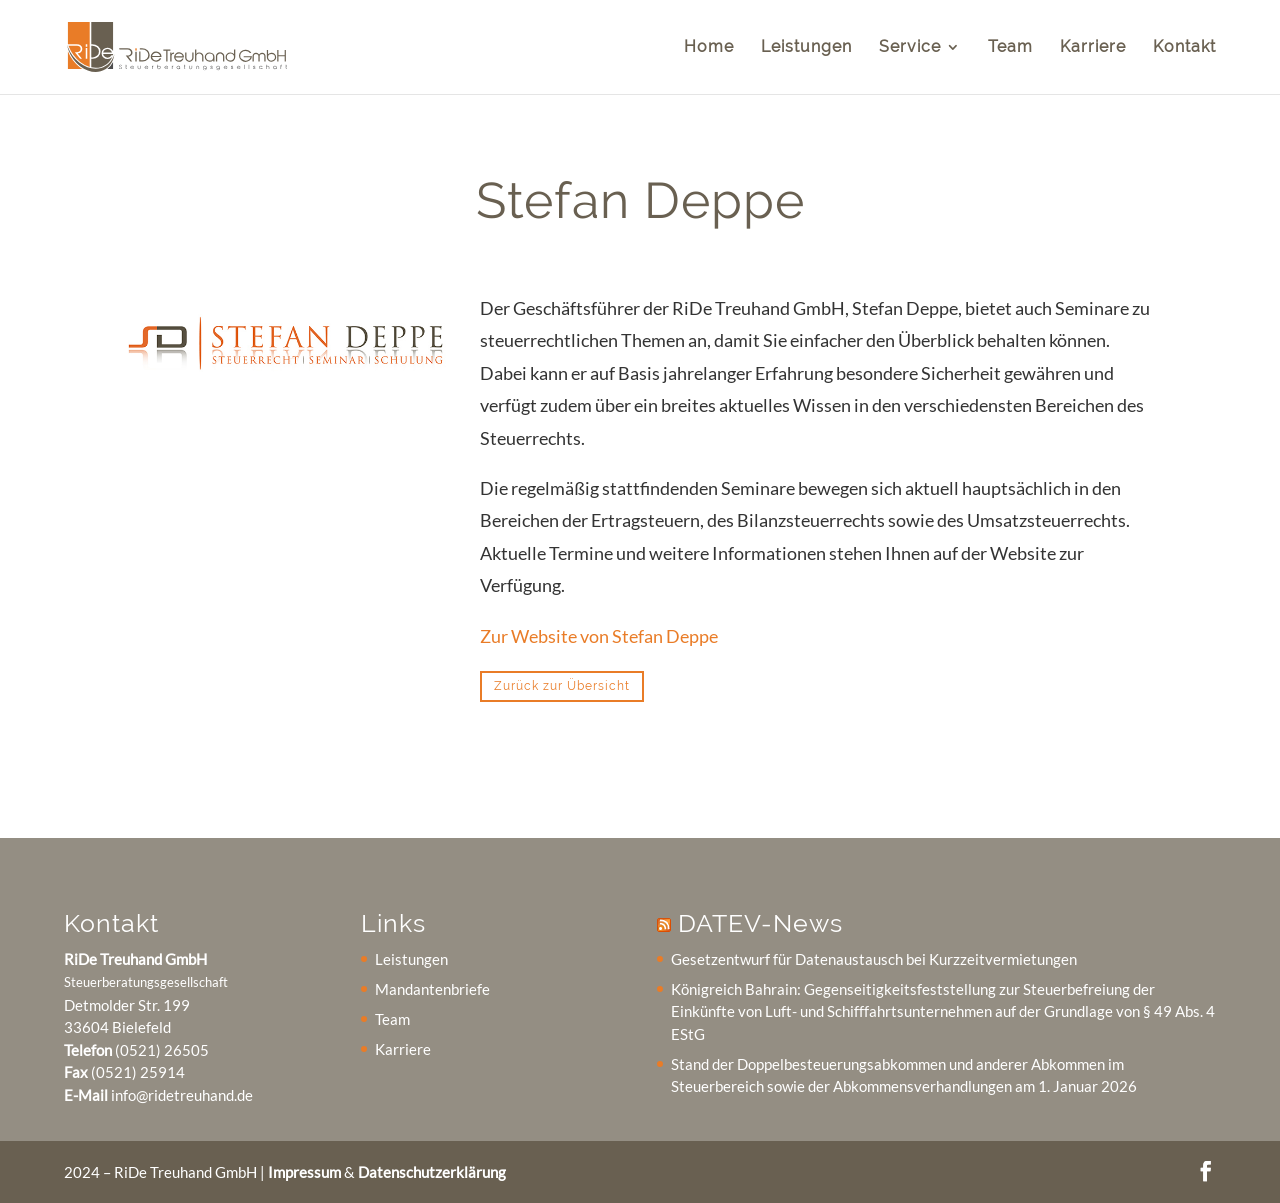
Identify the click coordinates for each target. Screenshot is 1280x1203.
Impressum (304, 1172)
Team (1010, 48)
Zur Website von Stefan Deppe (599, 636)
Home (709, 48)
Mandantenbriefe (432, 989)
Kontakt (1184, 48)
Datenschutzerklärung (432, 1172)
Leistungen (806, 48)
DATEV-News (760, 923)
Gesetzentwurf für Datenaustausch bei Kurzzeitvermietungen (874, 959)
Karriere (1093, 48)
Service (910, 48)
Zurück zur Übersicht (562, 686)
